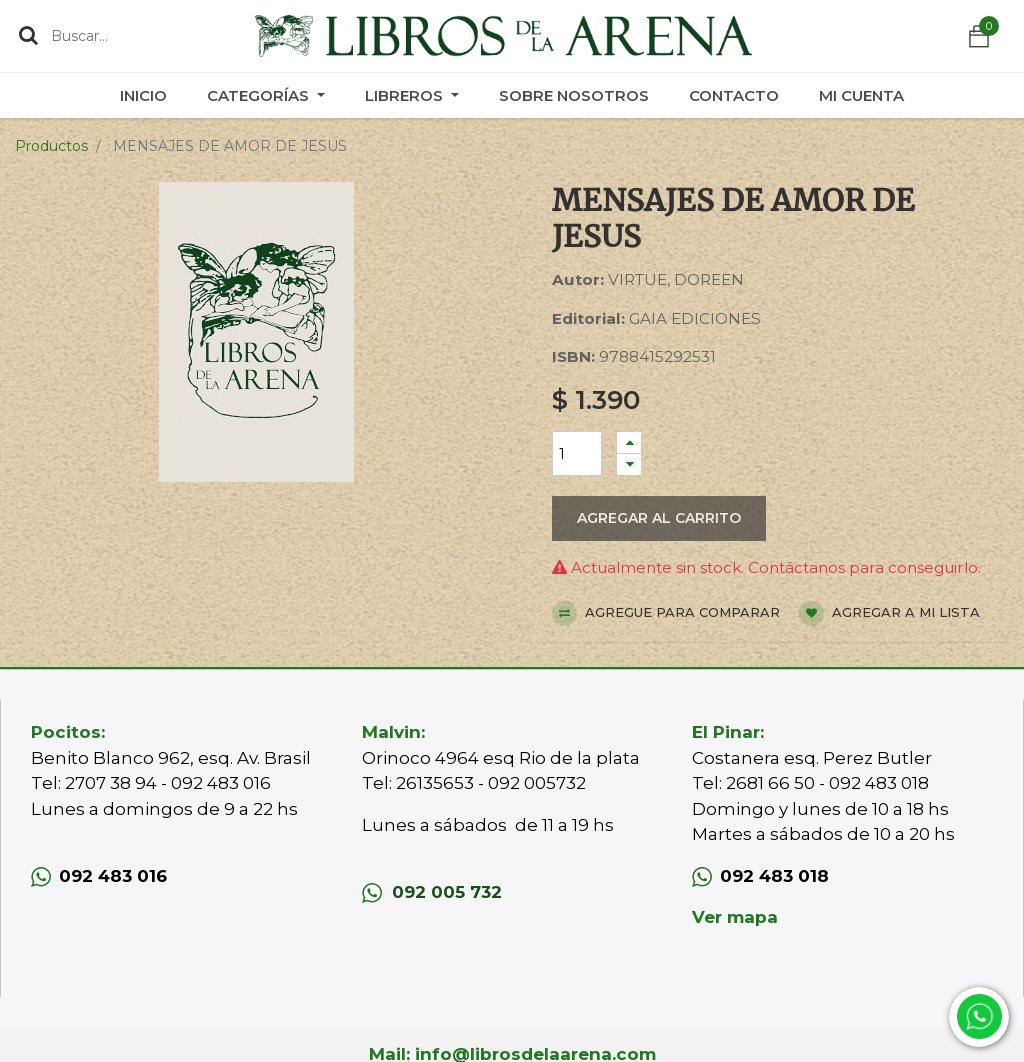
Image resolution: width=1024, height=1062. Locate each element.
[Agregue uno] (629, 442)
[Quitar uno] (629, 464)
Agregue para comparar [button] (666, 613)
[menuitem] (143, 95)
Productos (51, 146)
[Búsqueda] (28, 35)
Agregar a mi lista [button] (889, 613)
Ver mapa (735, 917)
